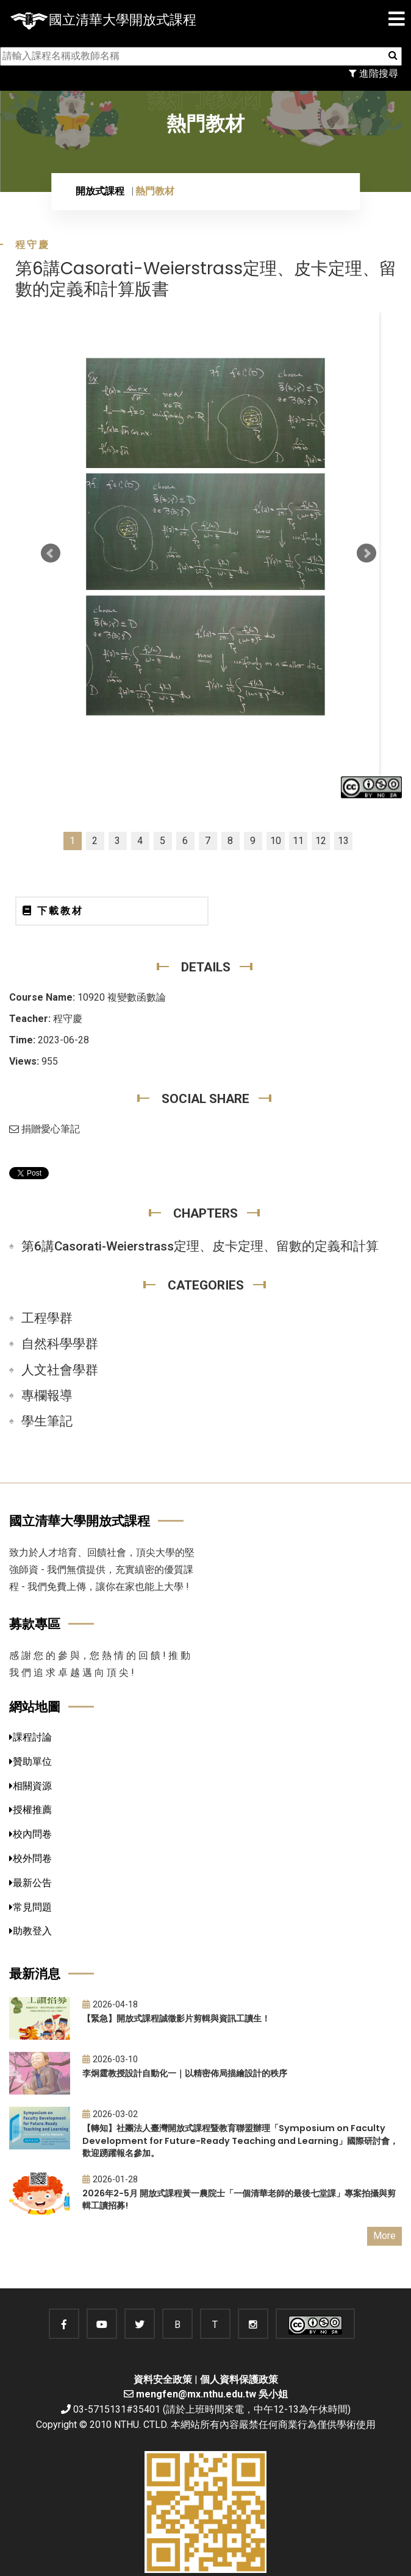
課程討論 (30, 1737)
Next (366, 553)
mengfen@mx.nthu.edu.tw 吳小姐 (212, 2394)
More (384, 2235)
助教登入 (30, 1931)
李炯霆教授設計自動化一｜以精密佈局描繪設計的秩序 (184, 2073)
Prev (50, 553)
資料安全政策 (163, 2379)
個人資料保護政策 (239, 2379)
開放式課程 (100, 191)
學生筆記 (47, 1421)
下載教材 (53, 911)
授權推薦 (30, 1809)
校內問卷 (30, 1834)
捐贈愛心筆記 (44, 1129)
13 (343, 840)
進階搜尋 (373, 73)
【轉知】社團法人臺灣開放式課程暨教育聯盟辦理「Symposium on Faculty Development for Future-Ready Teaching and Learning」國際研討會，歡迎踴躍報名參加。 (240, 2140)
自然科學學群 (59, 1343)
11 (298, 840)
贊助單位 (30, 1761)
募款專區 (34, 1624)
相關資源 (30, 1786)
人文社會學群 (59, 1370)
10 (275, 840)
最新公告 (30, 1883)
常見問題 (30, 1907)
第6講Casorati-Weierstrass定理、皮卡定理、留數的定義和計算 (200, 1246)
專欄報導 (47, 1395)
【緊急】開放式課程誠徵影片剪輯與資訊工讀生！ (176, 2018)
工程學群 (47, 1318)
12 (320, 840)
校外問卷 (30, 1858)
